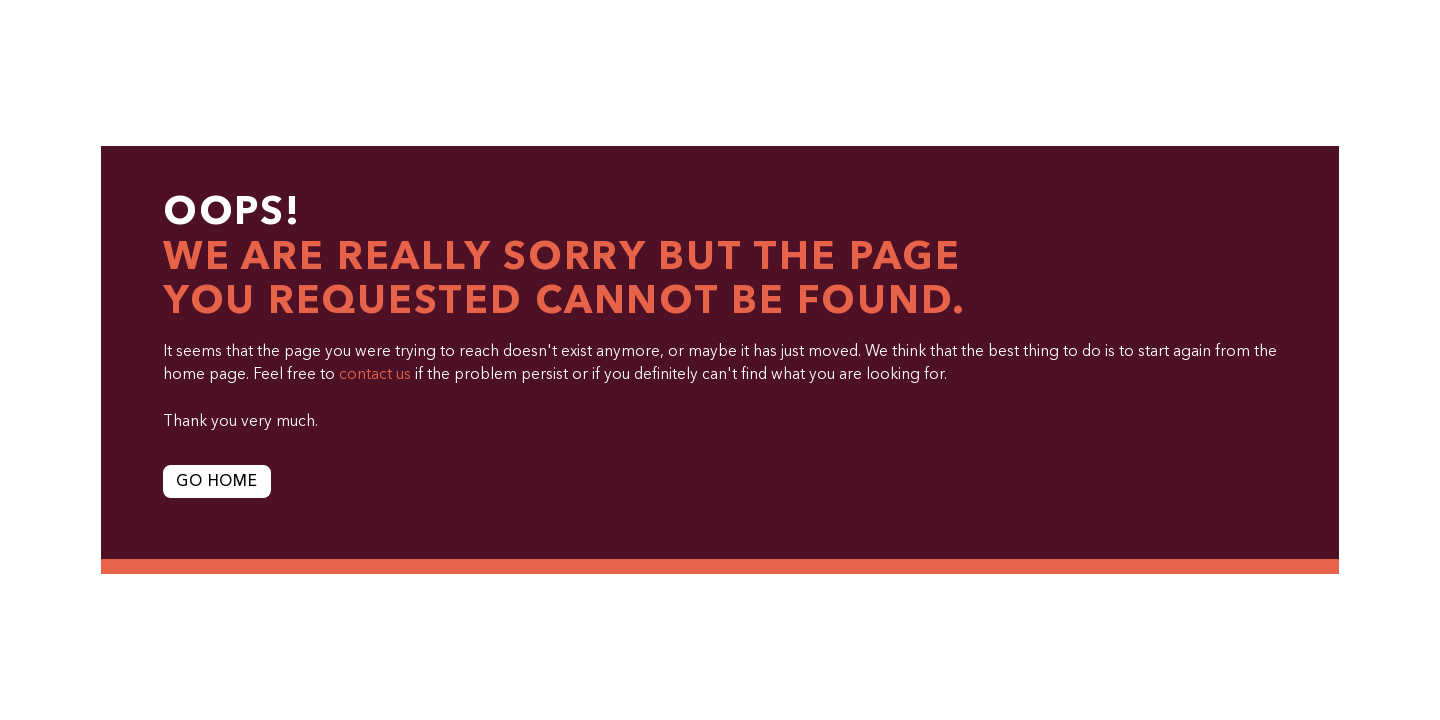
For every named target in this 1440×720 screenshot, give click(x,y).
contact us (375, 375)
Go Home (216, 482)
